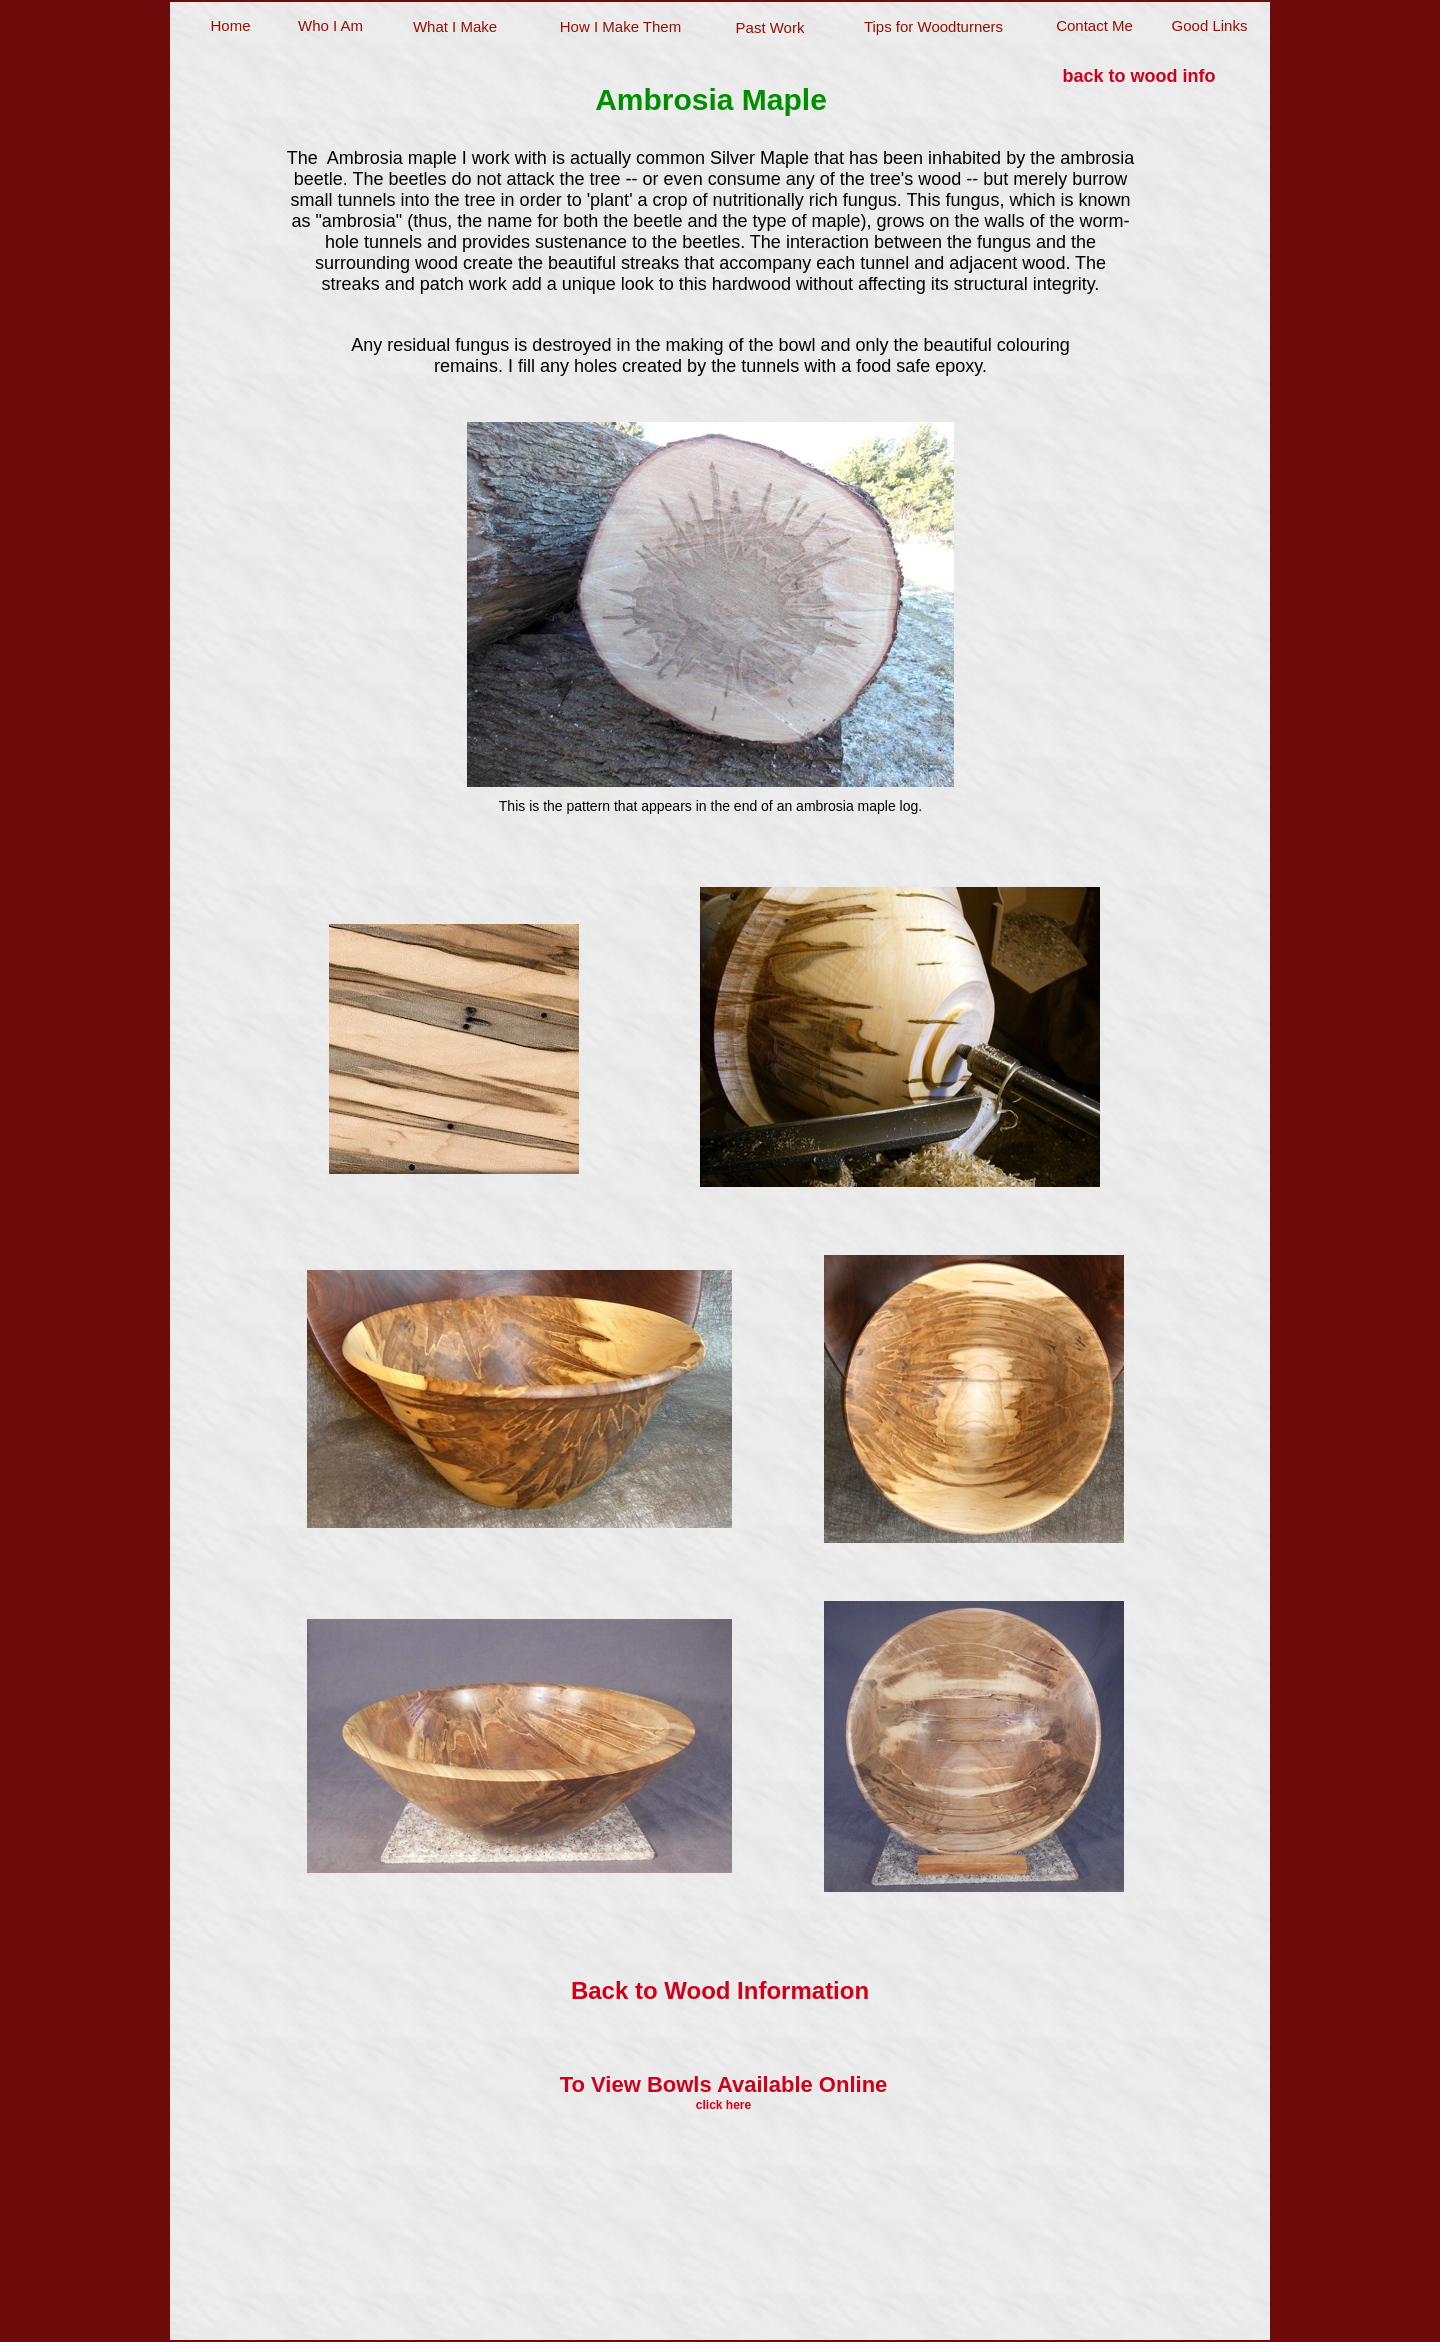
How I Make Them (620, 26)
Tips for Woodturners (933, 26)
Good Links (1210, 25)
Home (230, 25)
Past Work (770, 27)
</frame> (705, 2289)
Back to (720, 1990)
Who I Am (330, 25)
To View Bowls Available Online (724, 2084)
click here (723, 2105)
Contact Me (1094, 25)
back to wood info (1139, 76)
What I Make (455, 26)
